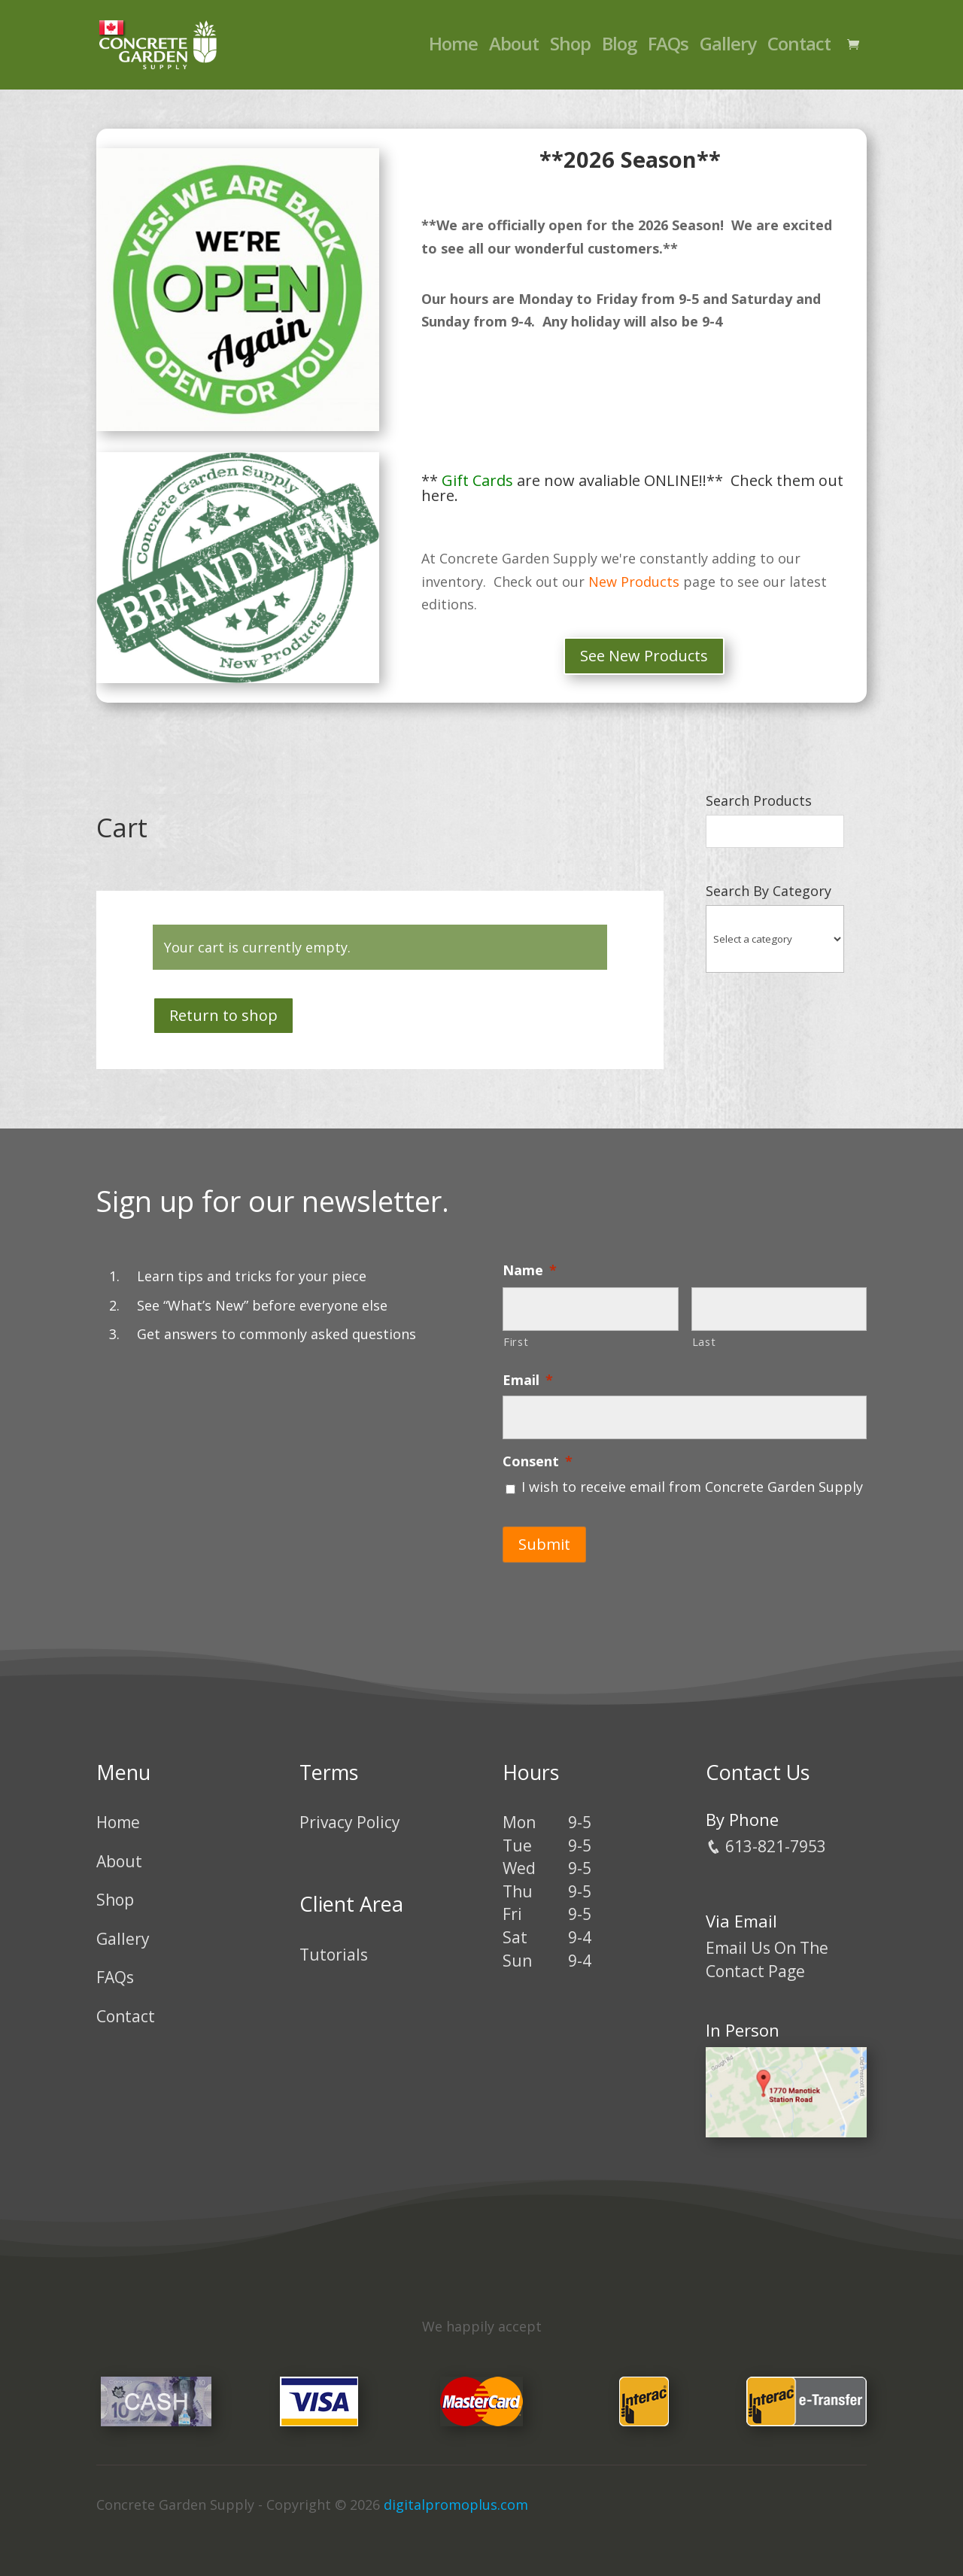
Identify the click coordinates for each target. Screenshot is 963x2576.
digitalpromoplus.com (456, 2496)
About (514, 49)
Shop (570, 49)
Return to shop (223, 1015)
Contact (799, 49)
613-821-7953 (766, 1837)
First (515, 1341)
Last (704, 1341)
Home (453, 49)
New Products (633, 582)
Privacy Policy (349, 1813)
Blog (619, 49)
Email (528, 1380)
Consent (538, 1461)
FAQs (668, 49)
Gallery (728, 49)
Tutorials (333, 1945)
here (437, 495)
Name (530, 1270)
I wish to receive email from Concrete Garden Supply (692, 1487)
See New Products (644, 656)
